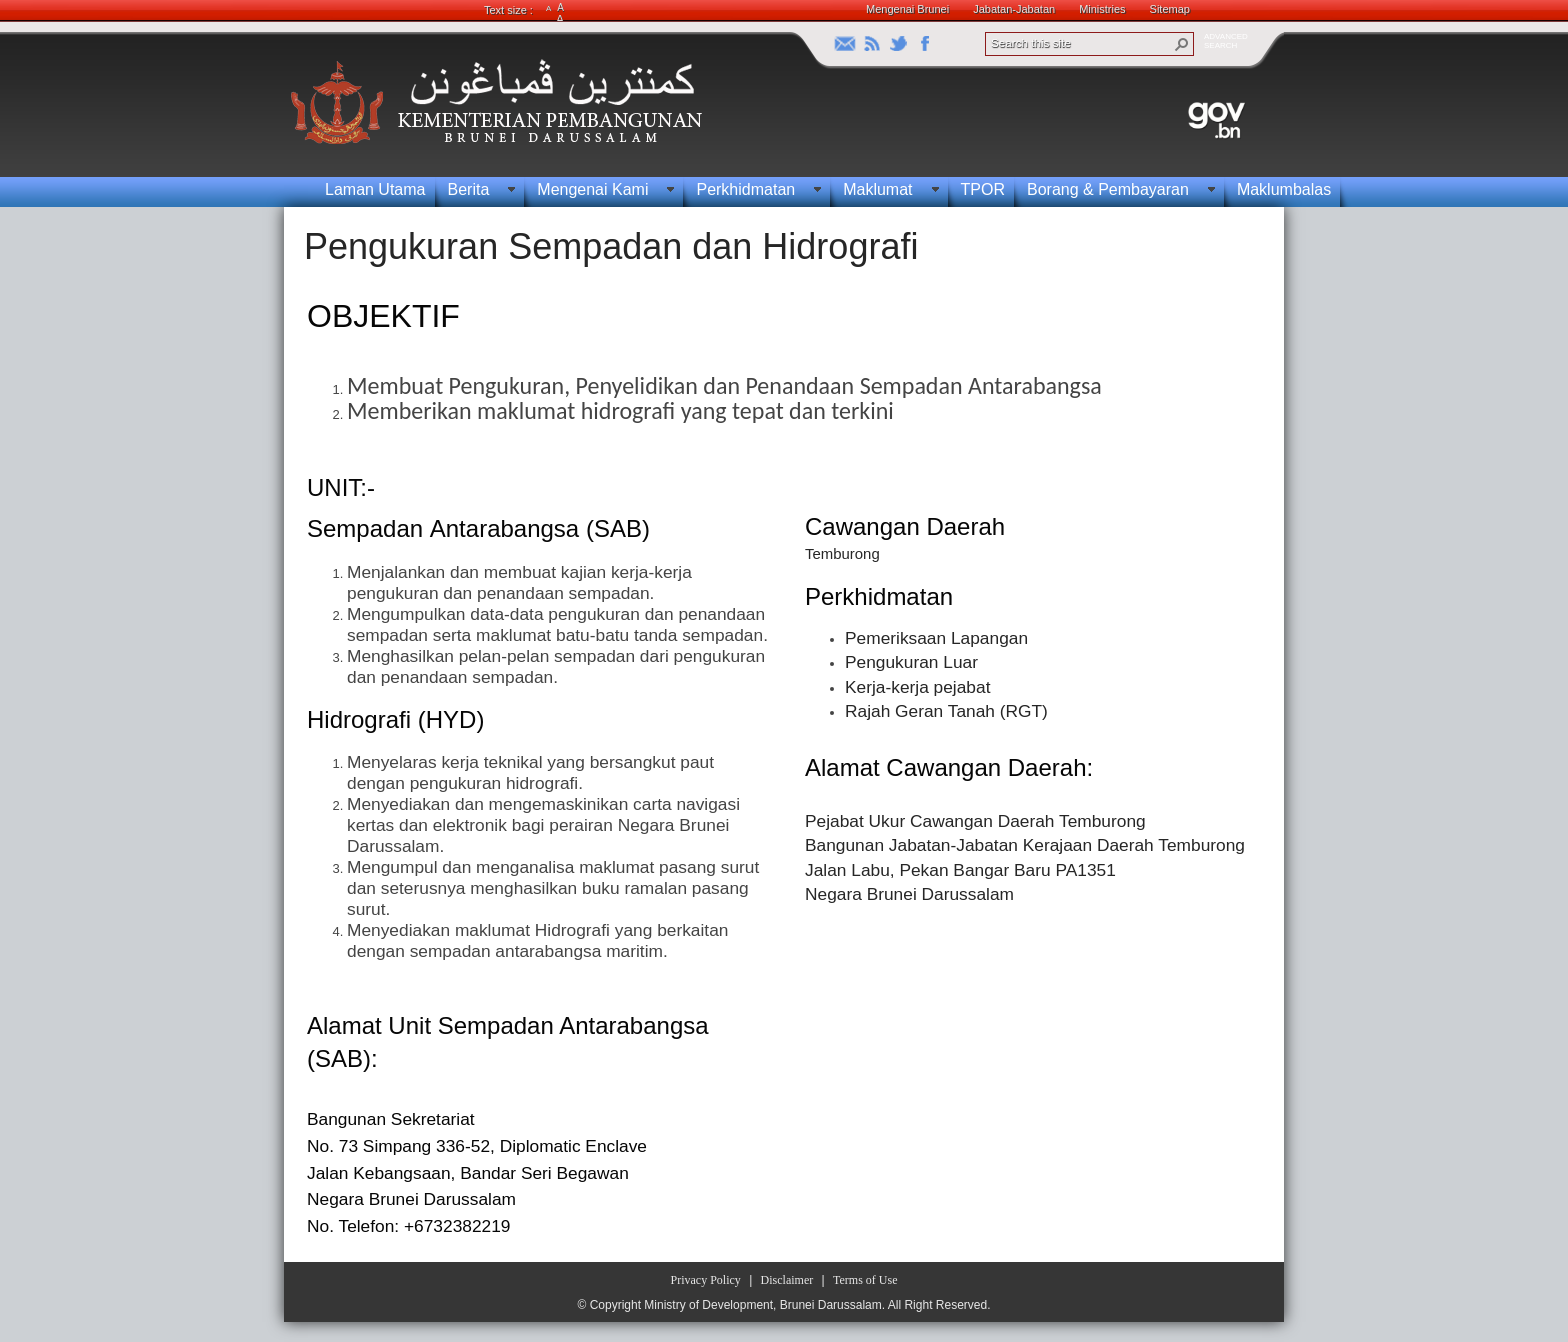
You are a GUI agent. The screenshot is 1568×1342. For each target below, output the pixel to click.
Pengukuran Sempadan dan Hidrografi (611, 246)
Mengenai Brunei (907, 9)
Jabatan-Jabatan (1014, 9)
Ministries (1102, 9)
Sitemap (1170, 9)
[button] (1182, 44)
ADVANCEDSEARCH (1226, 41)
